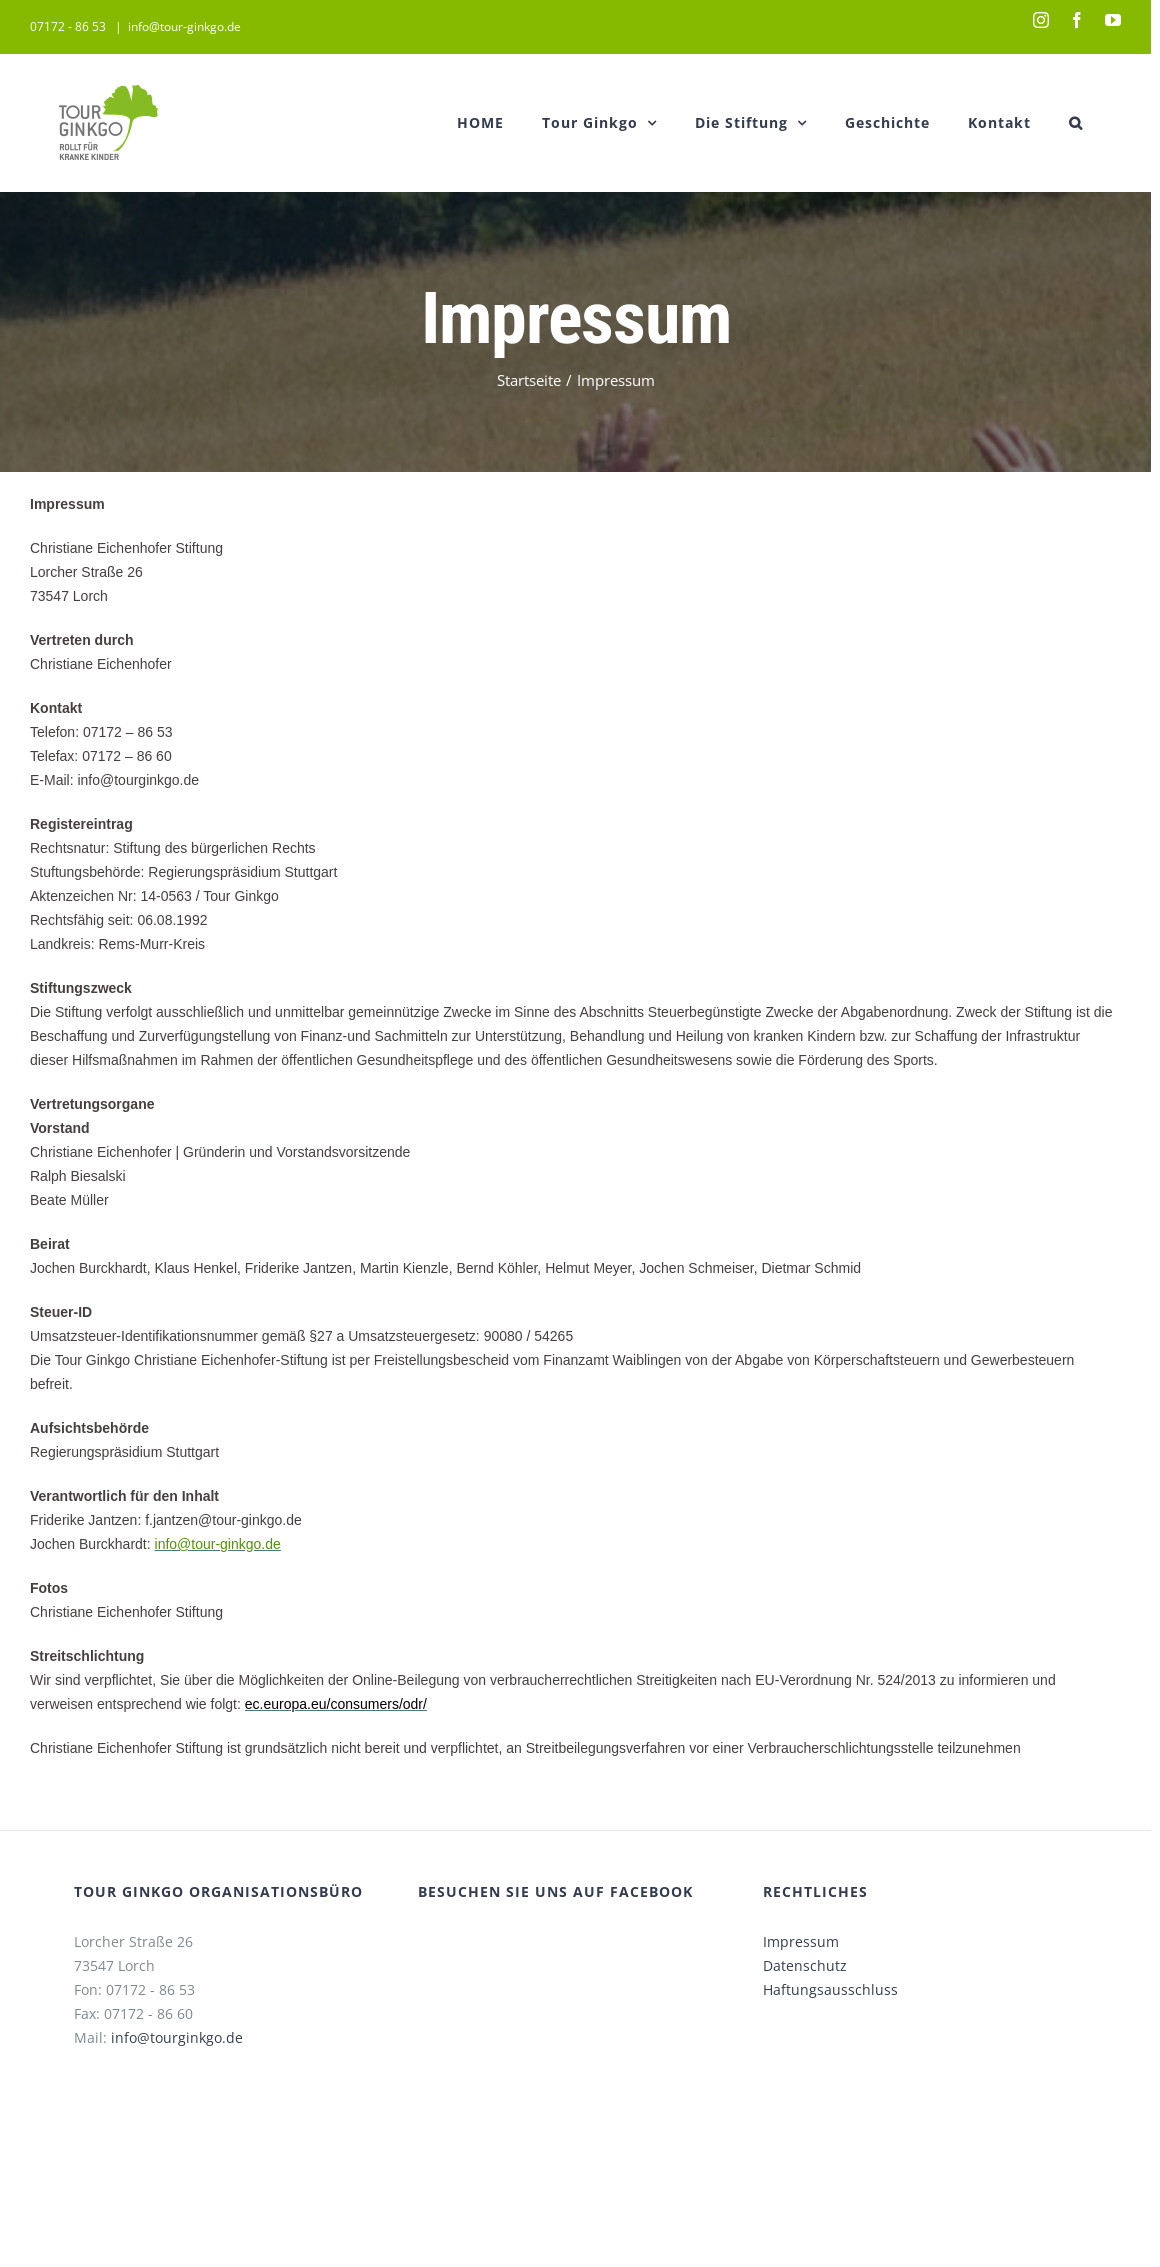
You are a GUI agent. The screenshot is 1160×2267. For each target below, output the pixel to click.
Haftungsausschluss (830, 1989)
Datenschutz (805, 1965)
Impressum (801, 1941)
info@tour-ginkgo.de (184, 26)
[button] (1076, 122)
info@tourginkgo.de (177, 2037)
